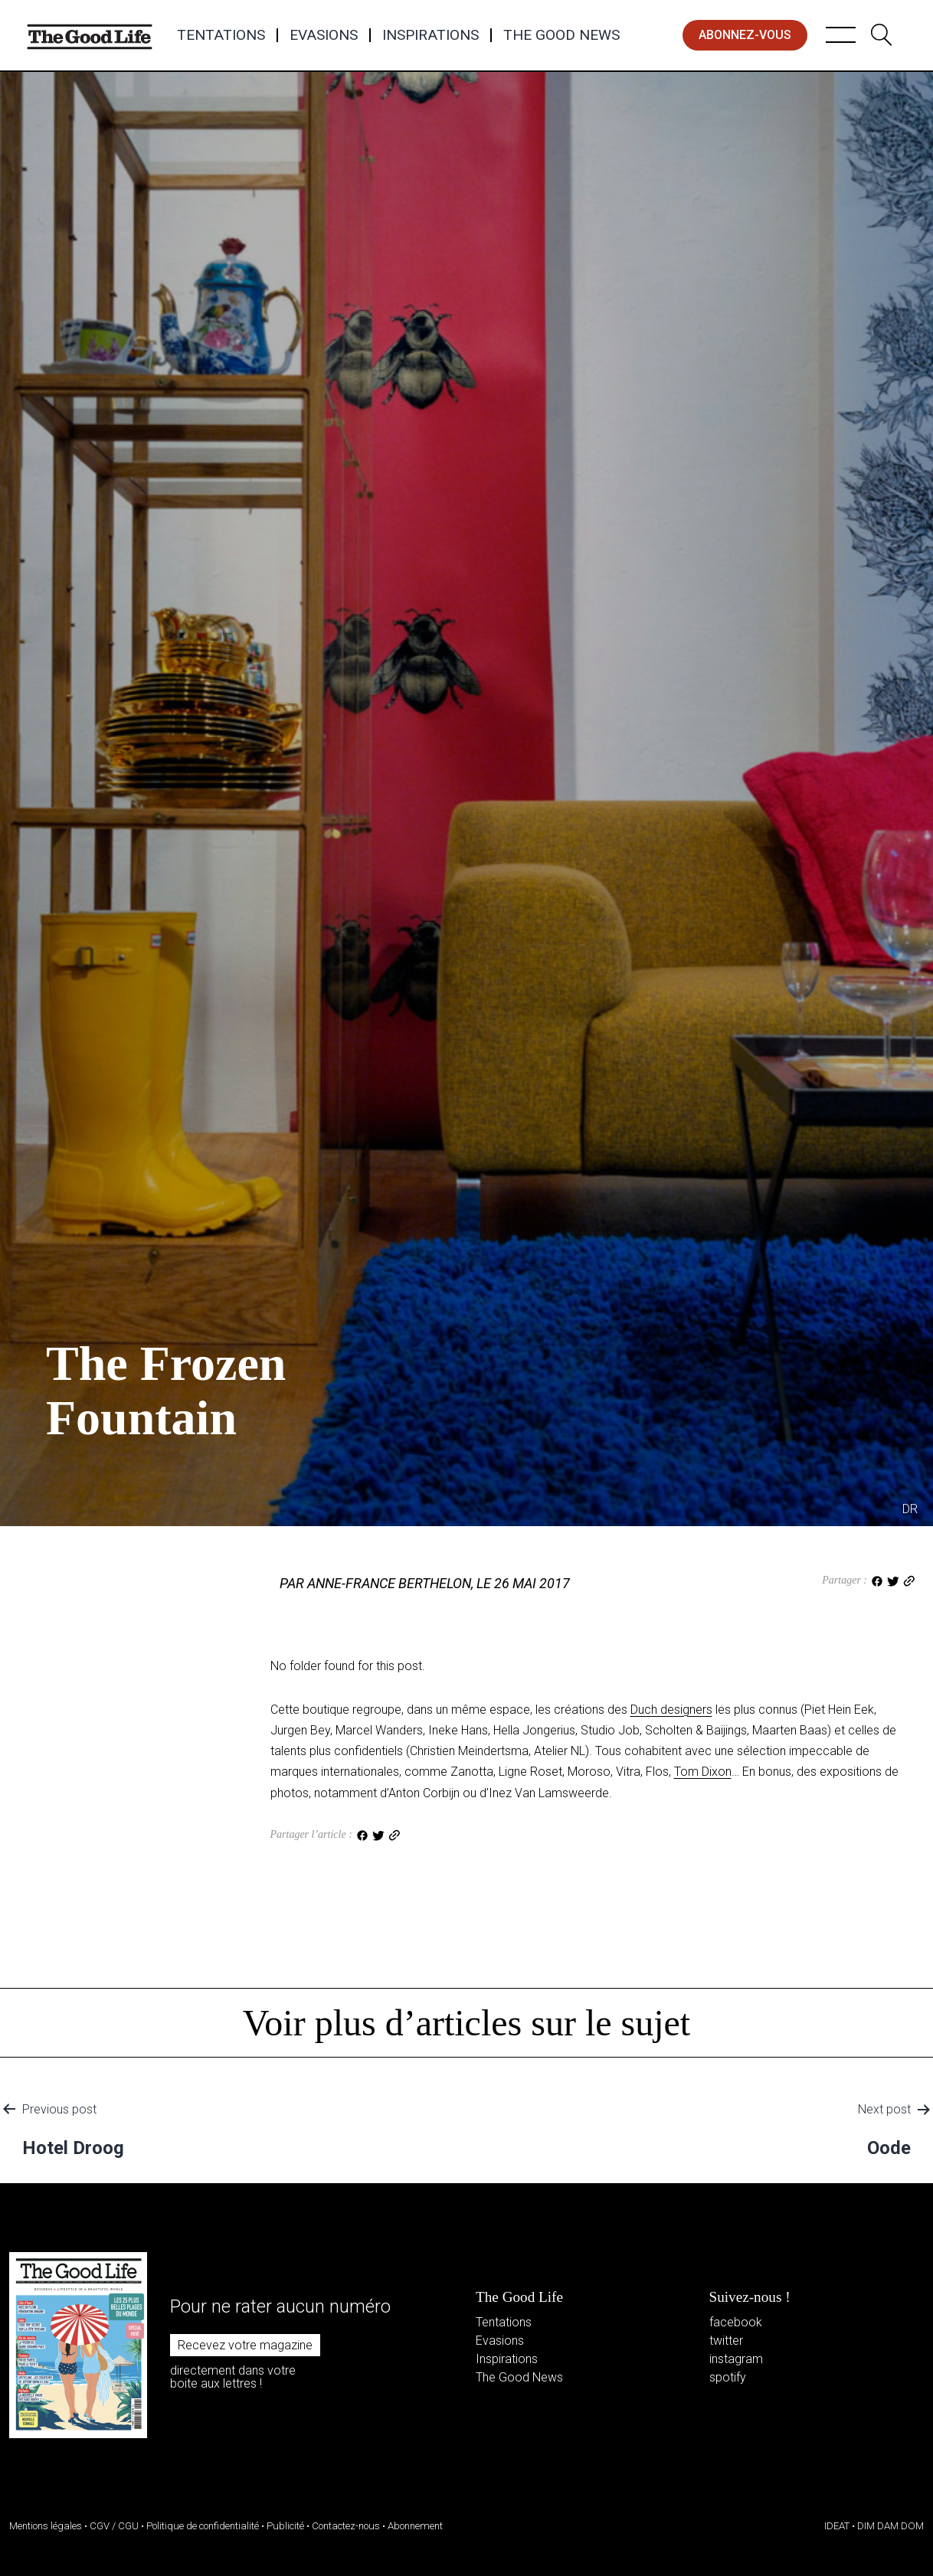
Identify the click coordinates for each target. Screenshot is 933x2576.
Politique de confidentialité (202, 2526)
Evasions (324, 35)
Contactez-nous (346, 2526)
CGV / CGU (114, 2526)
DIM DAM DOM (890, 2526)
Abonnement (415, 2526)
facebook (735, 2322)
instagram (736, 2359)
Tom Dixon (703, 1771)
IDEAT (837, 2526)
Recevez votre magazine (245, 2345)
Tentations (221, 35)
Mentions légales (45, 2526)
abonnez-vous (745, 35)
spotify (727, 2377)
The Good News (561, 35)
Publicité (285, 2526)
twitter (726, 2340)
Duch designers (671, 1709)
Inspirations (430, 35)
